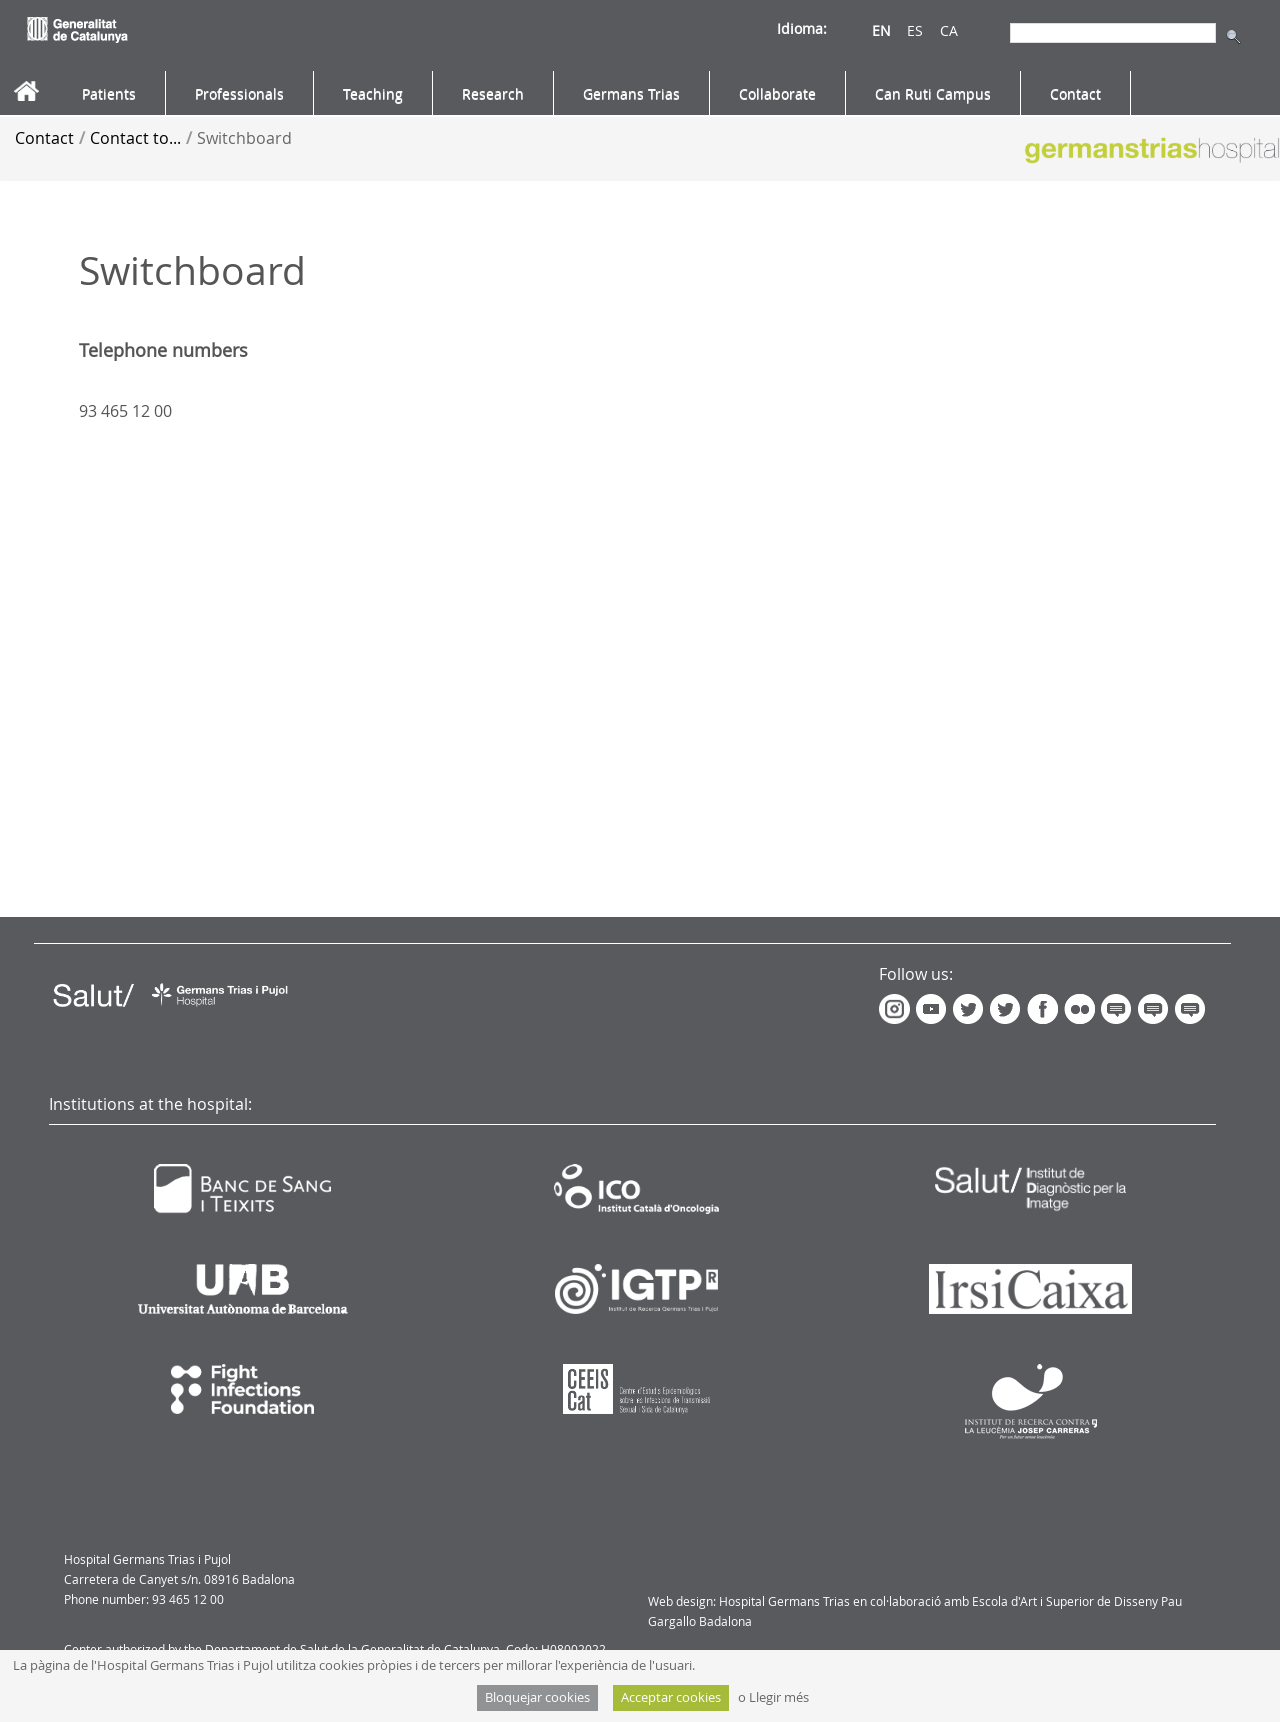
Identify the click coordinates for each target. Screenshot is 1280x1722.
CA (949, 30)
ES (915, 30)
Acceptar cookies (671, 1697)
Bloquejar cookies (537, 1697)
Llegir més (779, 1697)
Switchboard (244, 138)
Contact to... (135, 138)
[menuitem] (109, 94)
